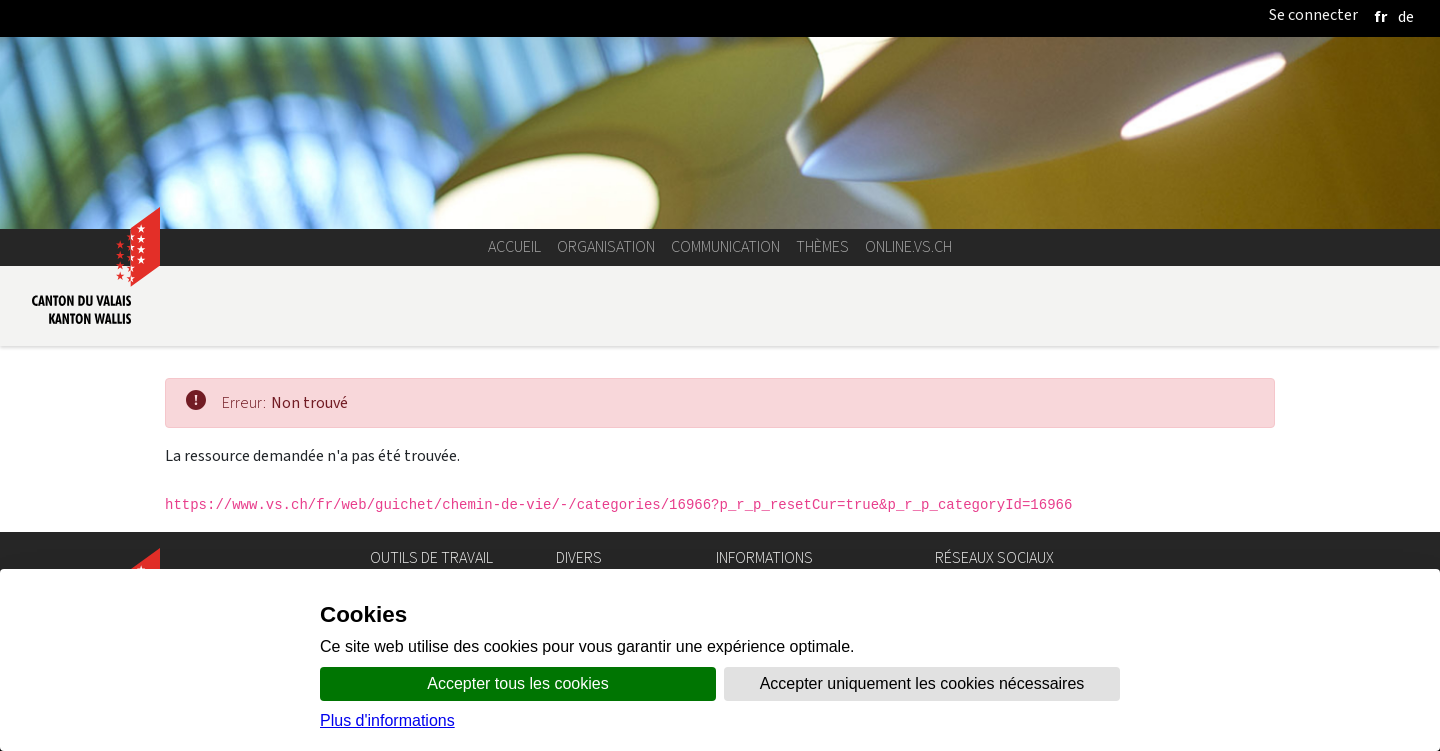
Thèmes (822, 246)
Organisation (606, 246)
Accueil (514, 246)
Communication (725, 246)
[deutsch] (1406, 16)
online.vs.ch (908, 246)
